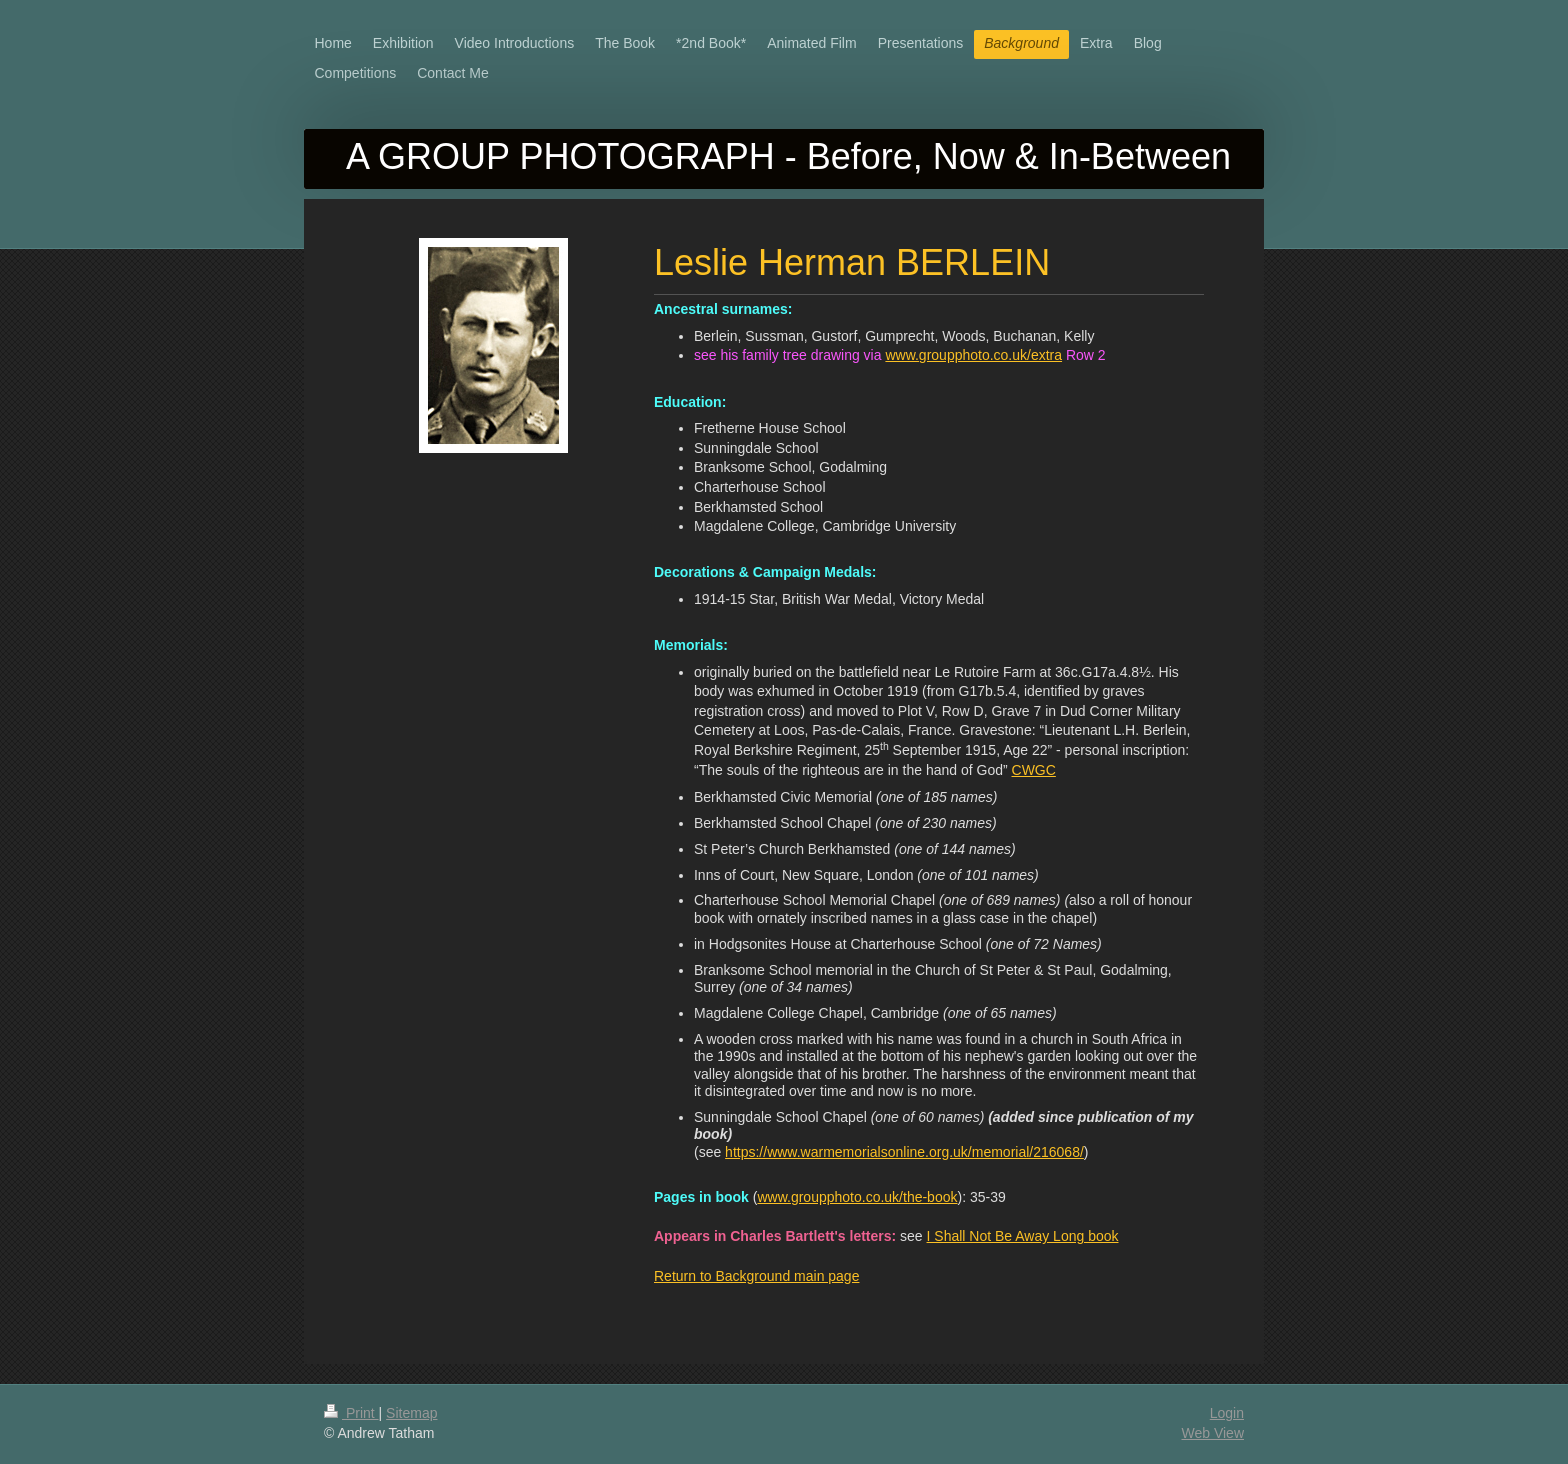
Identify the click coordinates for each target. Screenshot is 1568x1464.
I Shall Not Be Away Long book (1023, 1236)
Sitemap (411, 1413)
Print (351, 1413)
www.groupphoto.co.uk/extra (973, 355)
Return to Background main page (756, 1276)
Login (1227, 1413)
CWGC (1034, 770)
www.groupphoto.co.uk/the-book (857, 1197)
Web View (1212, 1433)
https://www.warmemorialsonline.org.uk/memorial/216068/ (904, 1152)
